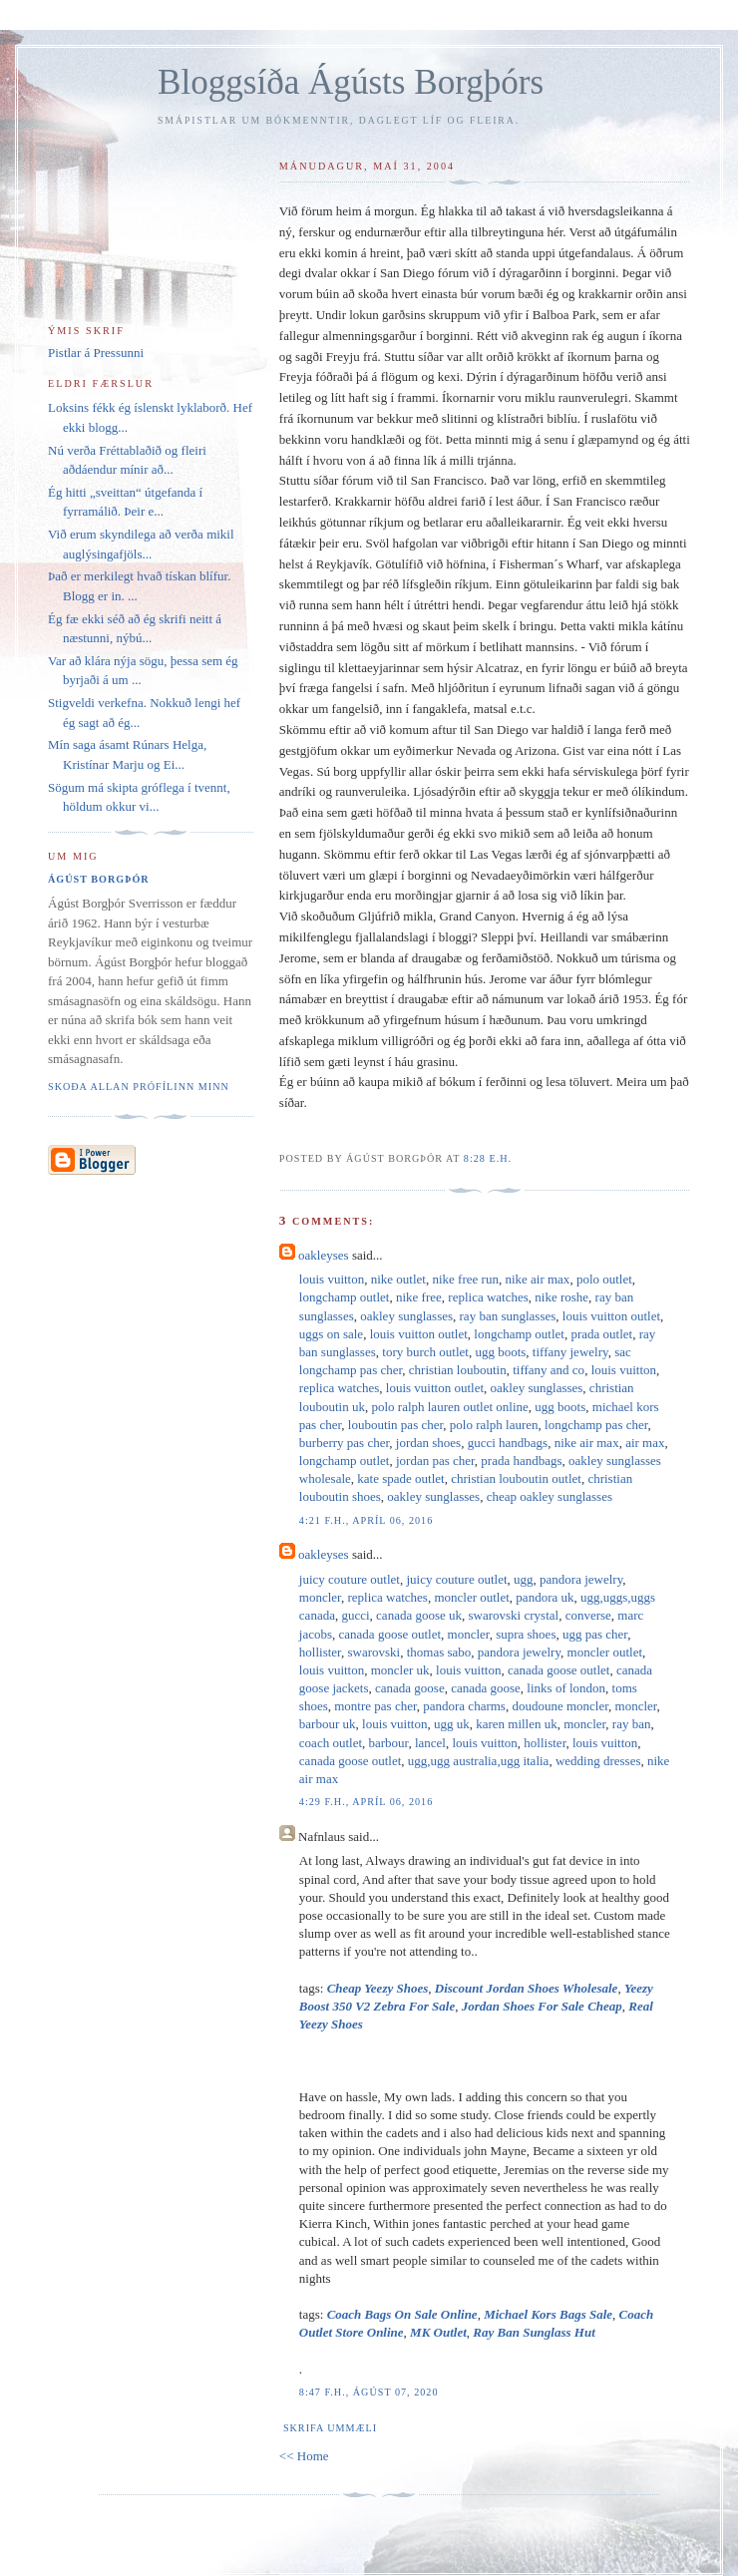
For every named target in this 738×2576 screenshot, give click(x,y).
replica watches (488, 1296)
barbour (389, 1742)
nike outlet (398, 1279)
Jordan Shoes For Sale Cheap (542, 2006)
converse (588, 1615)
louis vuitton (331, 1279)
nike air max (537, 1279)
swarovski (373, 1652)
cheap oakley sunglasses (549, 1496)
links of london (566, 1687)
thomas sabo (439, 1652)
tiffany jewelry (570, 1351)
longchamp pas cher (596, 1424)
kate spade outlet (400, 1478)
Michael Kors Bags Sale (548, 2314)
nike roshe (561, 1296)
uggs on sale (331, 1333)
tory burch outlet (425, 1351)
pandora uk (544, 1597)
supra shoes (525, 1634)
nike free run (465, 1279)
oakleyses (323, 1255)
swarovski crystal (514, 1615)
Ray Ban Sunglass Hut (533, 2332)
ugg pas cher (594, 1634)
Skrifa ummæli (330, 2427)
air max (644, 1442)
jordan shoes (428, 1442)
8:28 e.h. (488, 1158)
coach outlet (330, 1742)
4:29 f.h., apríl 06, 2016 (366, 1801)
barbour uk (327, 1723)
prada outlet (601, 1333)
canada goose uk (419, 1615)
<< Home (304, 2455)
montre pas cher (375, 1705)
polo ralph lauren (494, 1424)
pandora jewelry (581, 1579)
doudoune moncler (560, 1705)
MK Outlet (438, 2332)
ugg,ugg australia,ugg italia (479, 1760)
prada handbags (521, 1460)
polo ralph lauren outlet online (449, 1406)
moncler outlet (471, 1597)
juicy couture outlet (349, 1579)
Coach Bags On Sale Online (402, 2314)
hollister (320, 1652)
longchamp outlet (344, 1296)
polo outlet (604, 1279)
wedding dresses (598, 1760)
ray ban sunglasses (508, 1315)
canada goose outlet (390, 1634)
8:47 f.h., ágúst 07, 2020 (369, 2392)
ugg (524, 1579)
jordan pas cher (435, 1460)
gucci (355, 1615)
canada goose (410, 1687)
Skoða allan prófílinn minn (138, 1086)
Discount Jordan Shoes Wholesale (526, 1988)
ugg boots (500, 1351)
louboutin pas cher (396, 1424)
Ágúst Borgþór (99, 879)
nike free (419, 1296)
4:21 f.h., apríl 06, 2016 (366, 1520)
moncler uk (400, 1669)
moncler (320, 1597)
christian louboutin (458, 1369)
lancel (430, 1742)
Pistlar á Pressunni (96, 352)
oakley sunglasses (406, 1315)
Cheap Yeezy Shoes (378, 1988)
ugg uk (452, 1723)
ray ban (631, 1723)
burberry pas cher (344, 1442)
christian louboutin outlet (516, 1478)
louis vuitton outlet (611, 1315)
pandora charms (464, 1705)
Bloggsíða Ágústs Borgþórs (351, 82)
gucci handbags (508, 1442)
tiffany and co (548, 1369)
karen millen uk (516, 1723)
